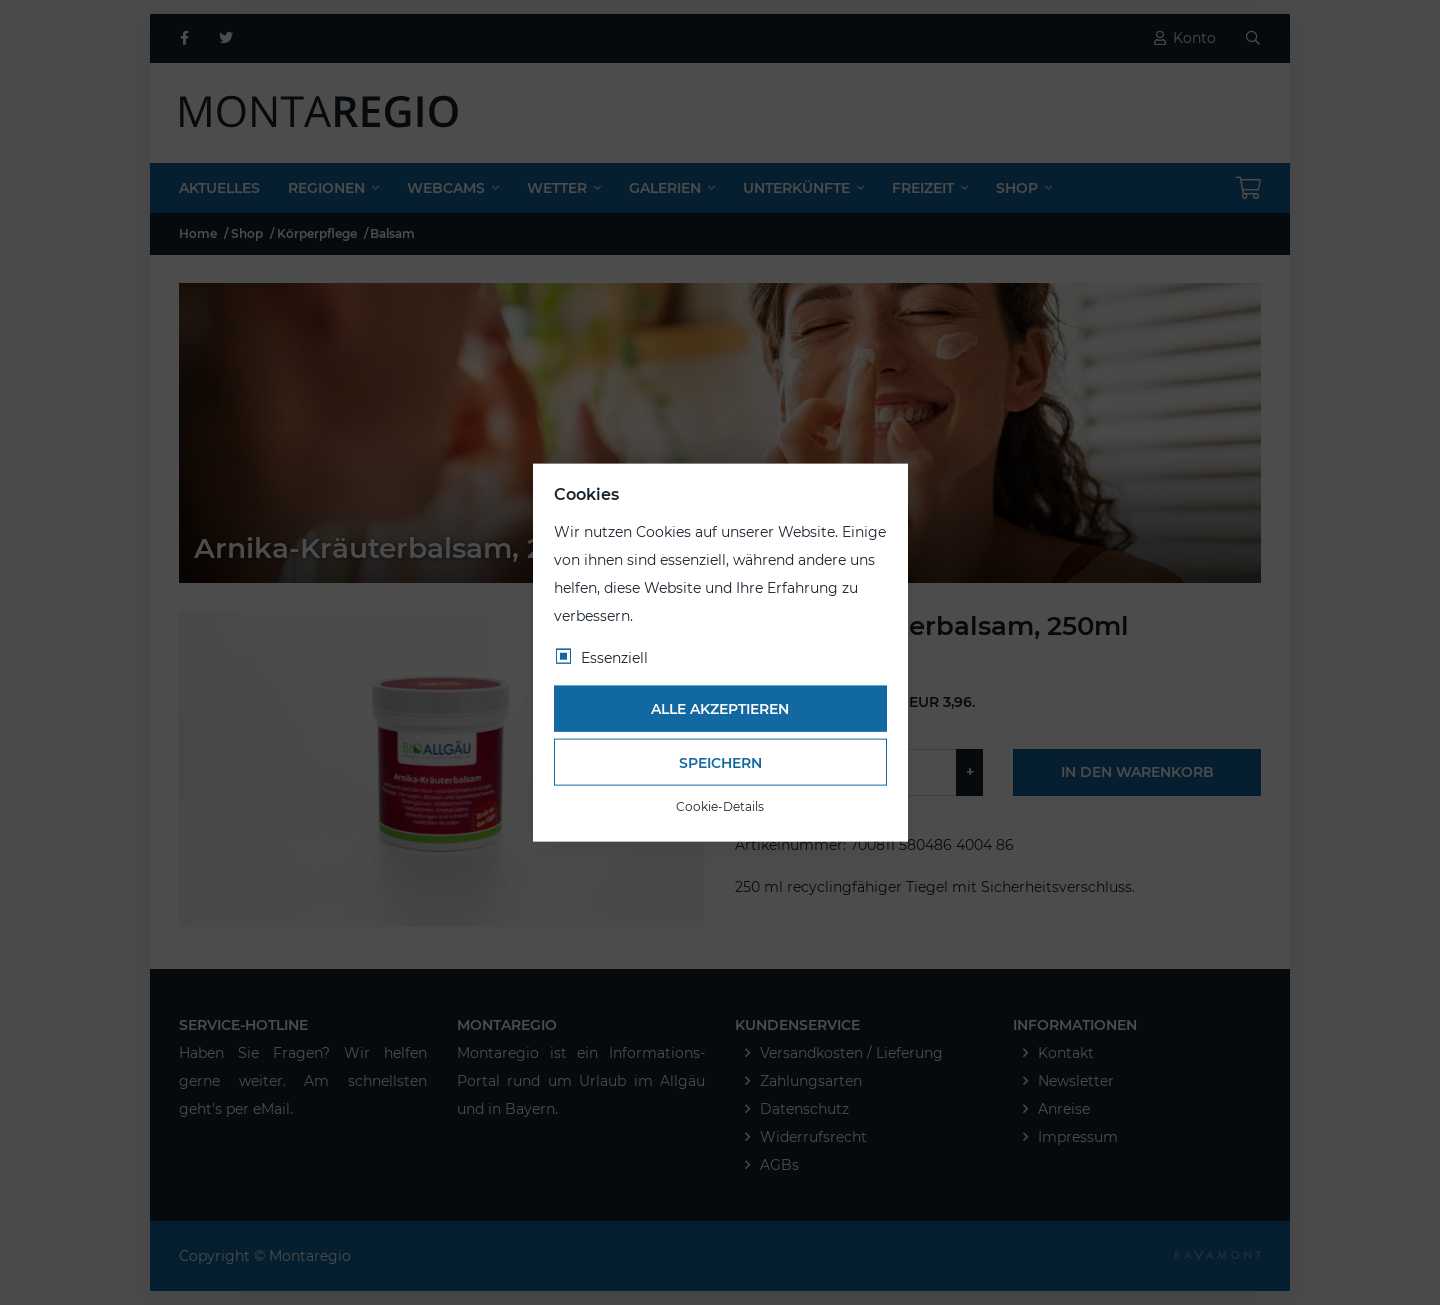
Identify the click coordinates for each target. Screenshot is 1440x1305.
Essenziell (614, 657)
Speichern (720, 762)
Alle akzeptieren (720, 709)
